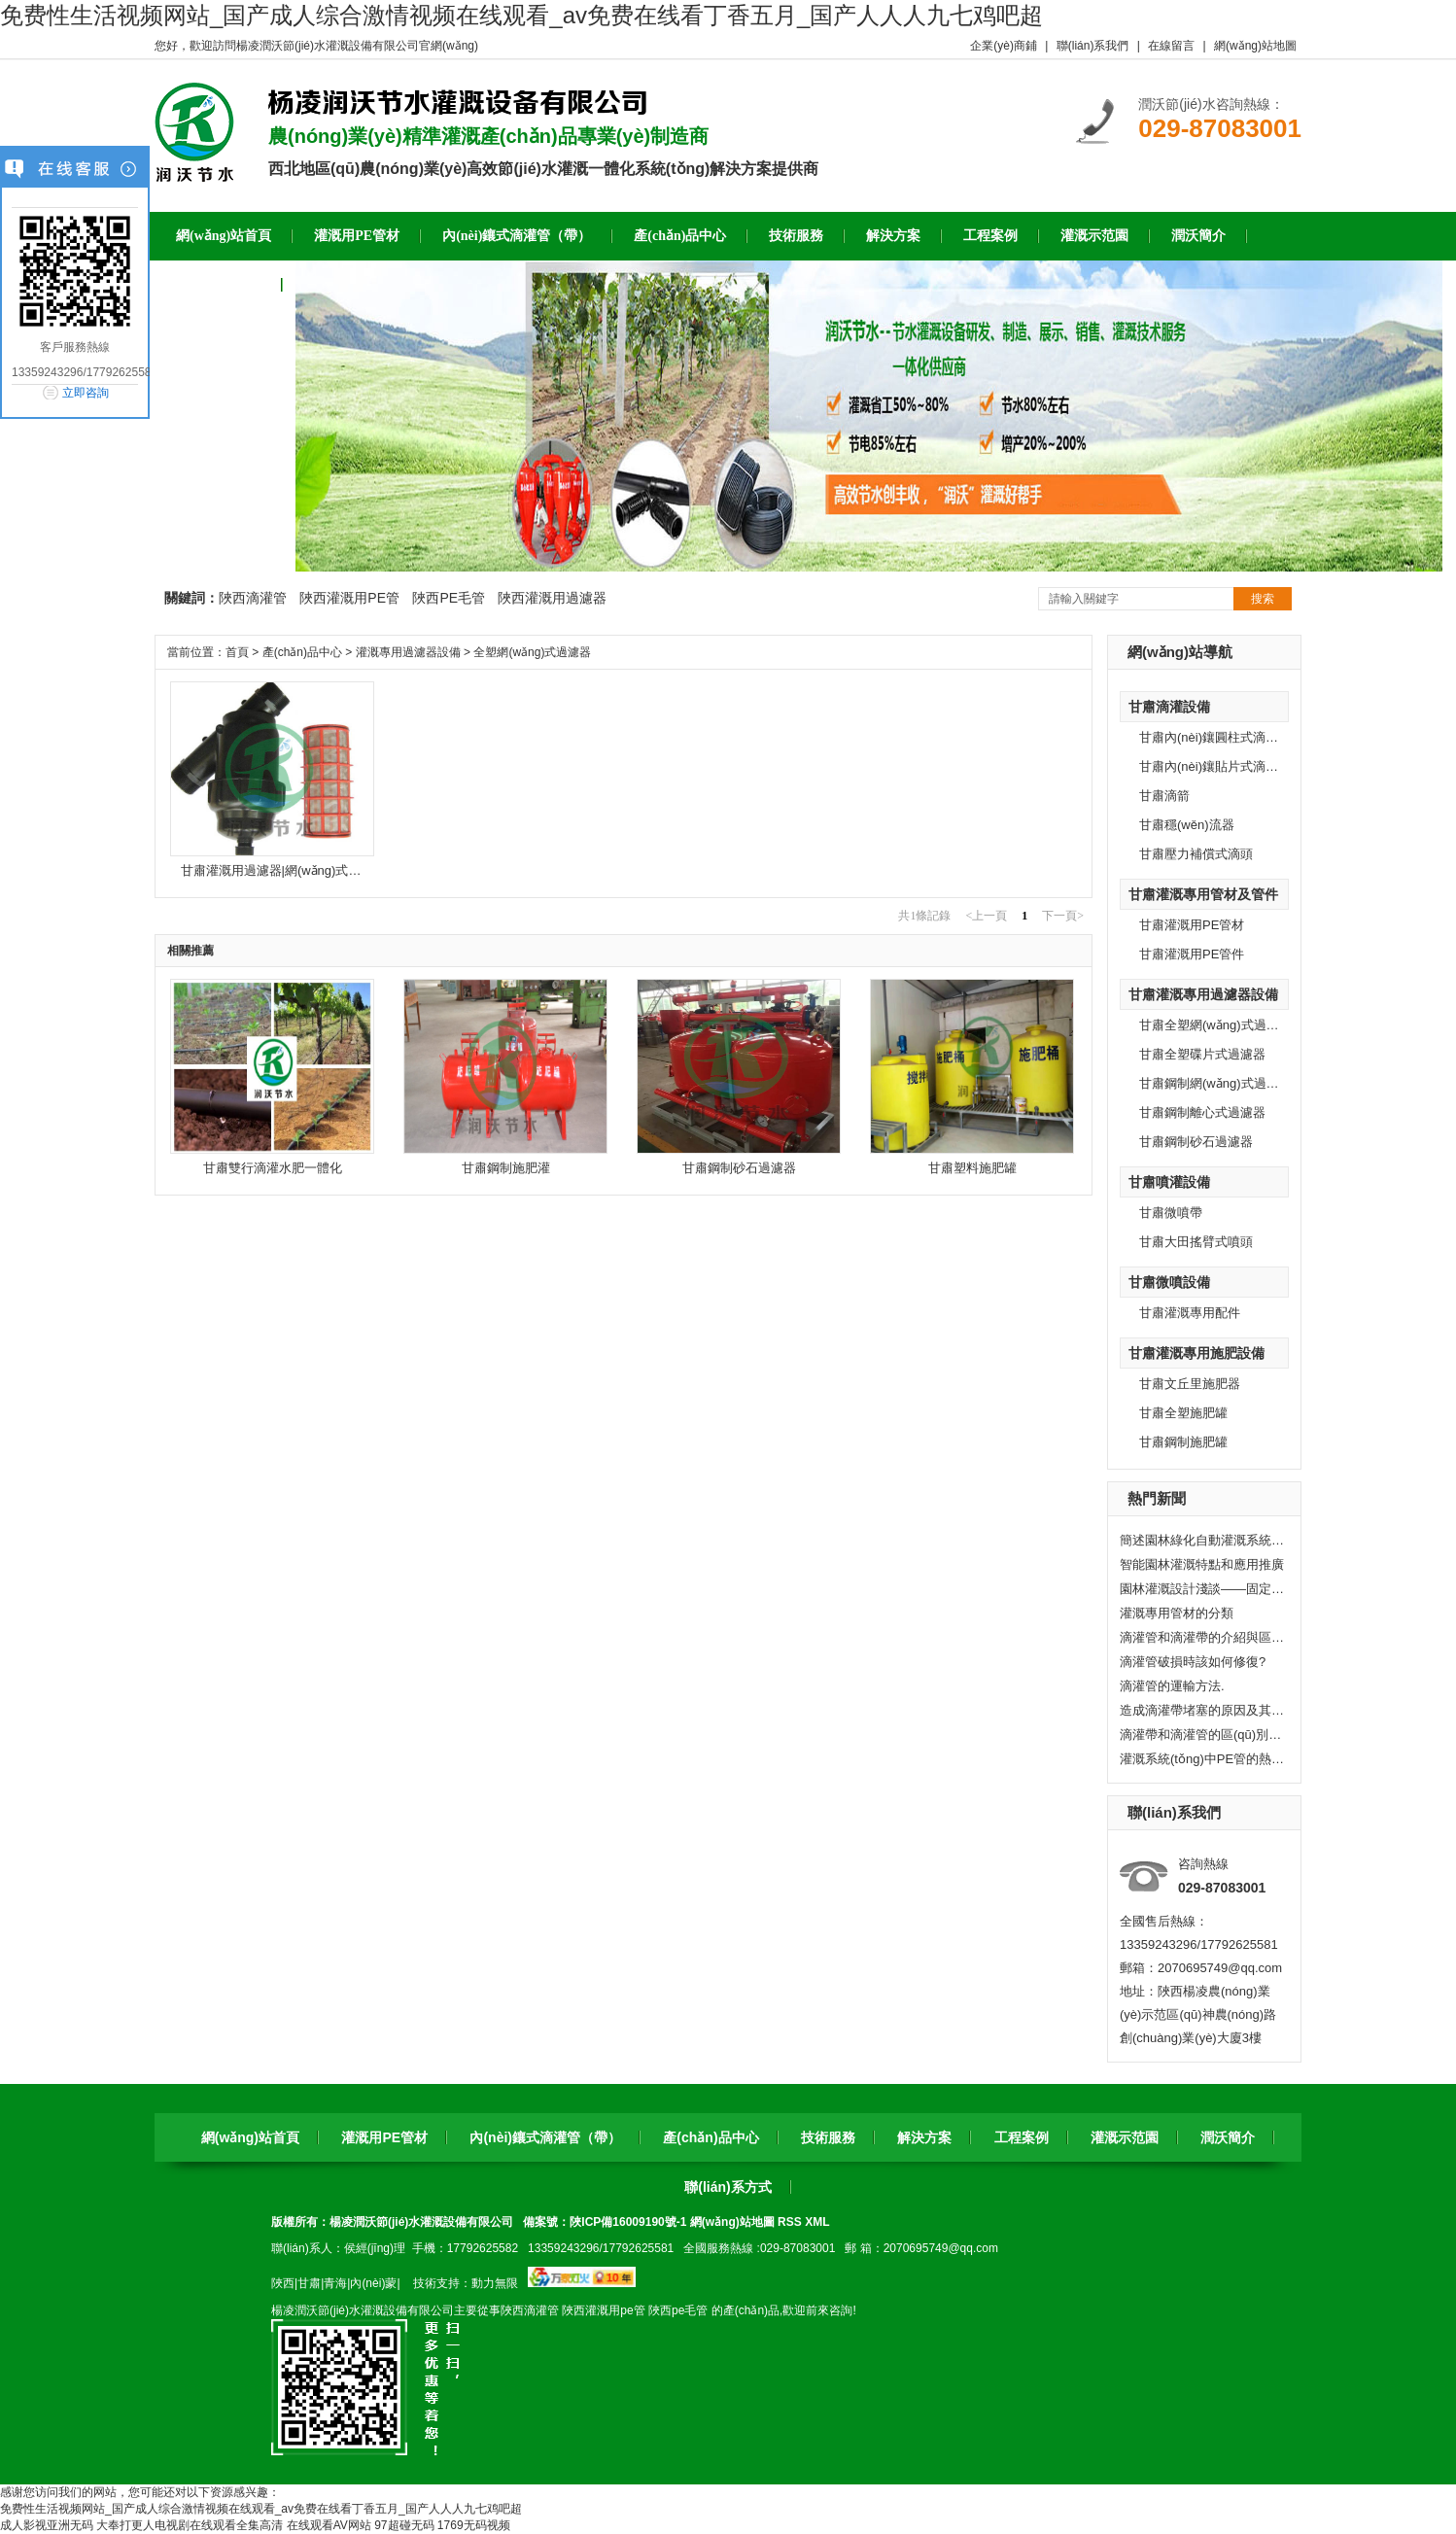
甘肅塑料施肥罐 (972, 1168)
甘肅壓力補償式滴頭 (1196, 854)
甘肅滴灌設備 (1169, 706)
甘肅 (309, 2283)
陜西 (283, 2283)
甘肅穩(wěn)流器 (1186, 824)
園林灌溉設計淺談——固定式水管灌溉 (1202, 1588)
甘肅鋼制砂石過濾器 (1196, 1141)
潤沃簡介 (1227, 2137)
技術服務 (828, 2137)
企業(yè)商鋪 (1003, 45)
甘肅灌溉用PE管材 (1191, 925)
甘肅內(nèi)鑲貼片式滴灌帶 (1215, 766)
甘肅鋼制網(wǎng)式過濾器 (1215, 1083)
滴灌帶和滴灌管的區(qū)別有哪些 (1202, 1734)
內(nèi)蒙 (373, 2283)
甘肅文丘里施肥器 (1189, 1383)
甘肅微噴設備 (1169, 1282)
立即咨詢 (85, 392)
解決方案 (924, 2137)
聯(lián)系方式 (727, 2187)
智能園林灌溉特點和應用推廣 (1202, 1564)
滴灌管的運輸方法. (1172, 1686)
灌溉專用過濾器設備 (408, 652)
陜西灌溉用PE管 (349, 598)
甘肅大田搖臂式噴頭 (1196, 1241)
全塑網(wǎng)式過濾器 (532, 652)
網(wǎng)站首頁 (250, 2137)
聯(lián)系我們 (1093, 45)
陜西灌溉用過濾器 (552, 598)
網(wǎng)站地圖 (1255, 45)
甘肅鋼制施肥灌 (506, 1168)
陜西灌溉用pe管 (603, 2310)
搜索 (1262, 599)
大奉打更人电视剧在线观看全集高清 (189, 2525)
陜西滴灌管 (253, 598)
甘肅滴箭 (1164, 795)
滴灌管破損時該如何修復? (1192, 1661)
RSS (791, 2222)
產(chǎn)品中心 (302, 652)
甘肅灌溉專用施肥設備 (1196, 1353)
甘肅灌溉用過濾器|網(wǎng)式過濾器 (284, 870)
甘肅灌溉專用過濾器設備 (1203, 994)
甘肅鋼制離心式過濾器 (1202, 1112)
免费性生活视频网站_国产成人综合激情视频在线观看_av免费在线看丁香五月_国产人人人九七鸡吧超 (521, 15)
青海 (335, 2283)
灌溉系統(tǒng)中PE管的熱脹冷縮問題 (1202, 1759)
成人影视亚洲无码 (46, 2525)
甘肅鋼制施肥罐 (1183, 1442)
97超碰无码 (403, 2525)
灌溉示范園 (1125, 2137)
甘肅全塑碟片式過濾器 (1202, 1054)
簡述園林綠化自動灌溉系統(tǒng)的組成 (1202, 1540)
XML (817, 2222)
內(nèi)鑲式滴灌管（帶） (545, 2137)
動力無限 (494, 2283)
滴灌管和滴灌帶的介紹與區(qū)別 (1202, 1637)
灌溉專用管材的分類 (1176, 1613)
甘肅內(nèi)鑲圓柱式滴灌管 (1215, 737)
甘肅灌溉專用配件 (1189, 1312)
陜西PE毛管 (448, 598)
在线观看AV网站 (329, 2525)
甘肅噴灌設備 (1169, 1182)
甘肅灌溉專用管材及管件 (1203, 894)
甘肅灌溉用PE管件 (1191, 954)
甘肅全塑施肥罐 (1183, 1413)
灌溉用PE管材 (384, 2137)
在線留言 (1171, 45)
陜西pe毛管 (678, 2310)
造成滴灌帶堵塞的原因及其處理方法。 (1202, 1710)
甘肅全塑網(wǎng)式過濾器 (1215, 1025)
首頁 (237, 652)
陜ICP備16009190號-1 (628, 2222)
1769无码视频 (473, 2525)
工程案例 (1021, 2137)
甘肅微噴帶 (1170, 1212)
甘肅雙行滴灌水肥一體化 (272, 1168)
